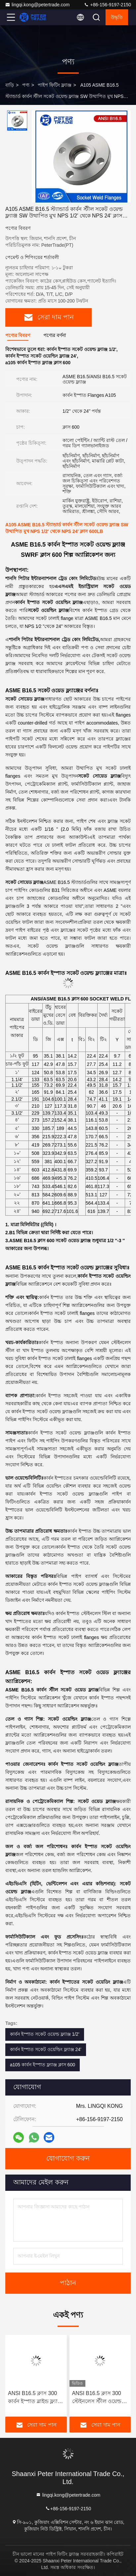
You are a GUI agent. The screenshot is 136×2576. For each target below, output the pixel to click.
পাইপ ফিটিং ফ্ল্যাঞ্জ (54, 85)
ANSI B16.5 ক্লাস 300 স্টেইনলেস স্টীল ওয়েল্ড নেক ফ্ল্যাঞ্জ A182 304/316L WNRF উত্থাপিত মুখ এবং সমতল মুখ (99, 2397)
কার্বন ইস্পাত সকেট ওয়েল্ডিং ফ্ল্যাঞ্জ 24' (45, 2049)
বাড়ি (9, 85)
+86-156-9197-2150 (107, 4)
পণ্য (25, 85)
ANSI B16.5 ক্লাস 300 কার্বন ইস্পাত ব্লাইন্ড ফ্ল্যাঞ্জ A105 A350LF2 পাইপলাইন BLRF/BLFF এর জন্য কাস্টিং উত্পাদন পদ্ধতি (35, 2397)
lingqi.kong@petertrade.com (37, 4)
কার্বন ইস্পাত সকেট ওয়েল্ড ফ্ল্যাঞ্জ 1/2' (44, 2034)
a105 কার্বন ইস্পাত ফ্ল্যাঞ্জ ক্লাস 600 (42, 2064)
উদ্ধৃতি (117, 17)
